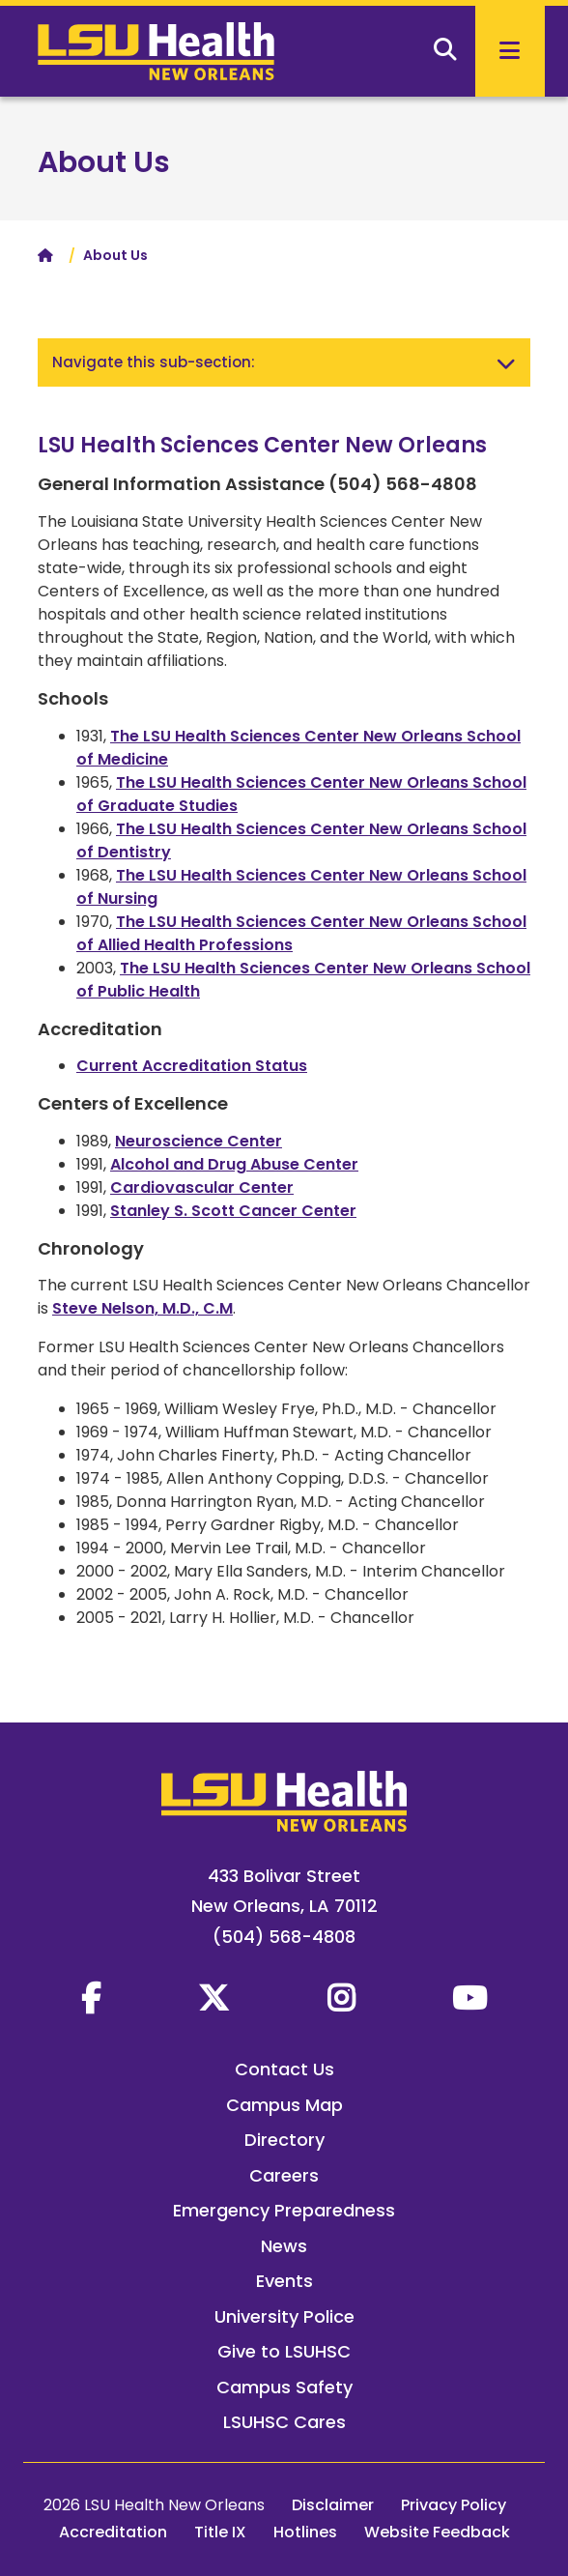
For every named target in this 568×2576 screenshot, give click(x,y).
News (284, 2246)
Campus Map (284, 2105)
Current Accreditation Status (191, 1066)
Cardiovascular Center (202, 1187)
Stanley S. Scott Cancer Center (233, 1211)
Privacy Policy (453, 2505)
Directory (284, 2139)
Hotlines (305, 2532)
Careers (284, 2175)
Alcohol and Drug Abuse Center (234, 1164)
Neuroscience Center (198, 1141)
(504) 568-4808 (284, 1937)
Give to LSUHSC (284, 2351)
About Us (104, 162)
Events (284, 2281)
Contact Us (284, 2069)
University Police (284, 2316)
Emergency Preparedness (284, 2210)
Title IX (220, 2532)
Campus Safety (284, 2387)
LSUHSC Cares (284, 2422)
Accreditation (113, 2532)
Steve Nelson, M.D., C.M (142, 1308)
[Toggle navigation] (506, 362)
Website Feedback (437, 2532)
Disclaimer (333, 2505)
